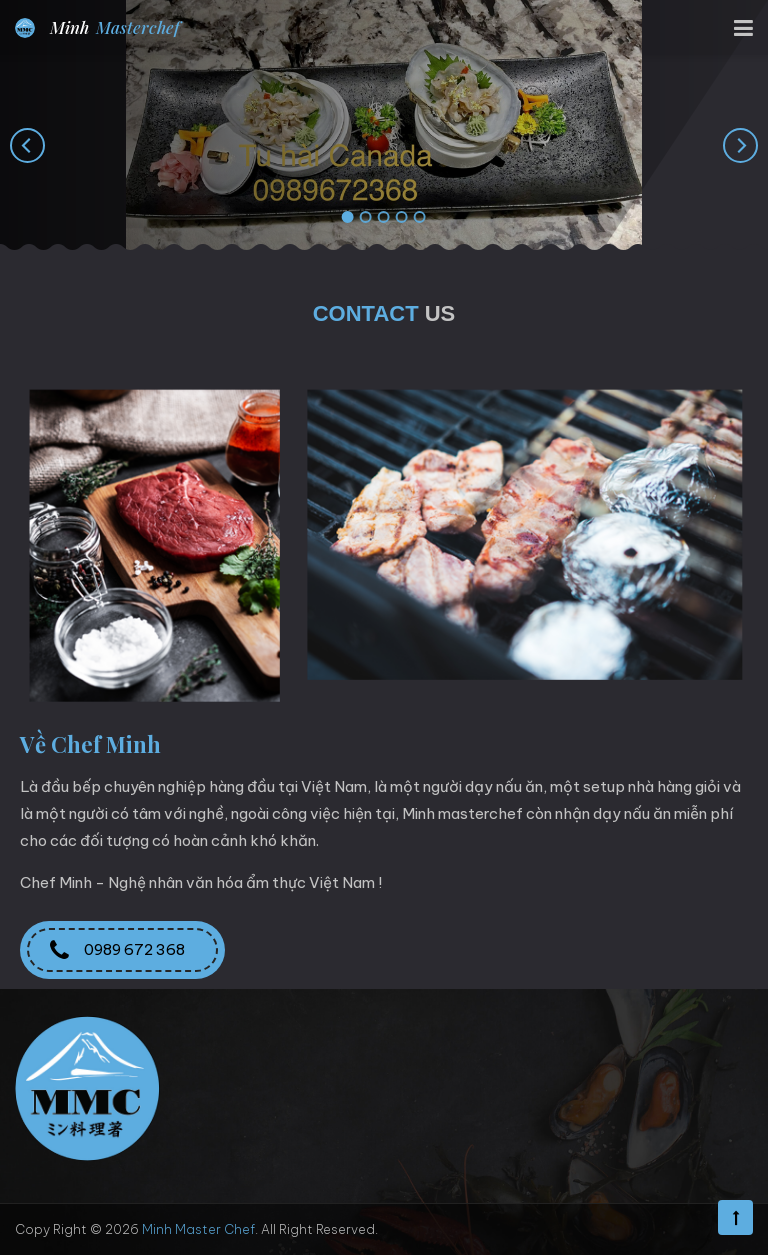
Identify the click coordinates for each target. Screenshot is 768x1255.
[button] (348, 218)
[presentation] (27, 145)
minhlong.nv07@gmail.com (348, 1137)
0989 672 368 (122, 950)
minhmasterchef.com (349, 1171)
